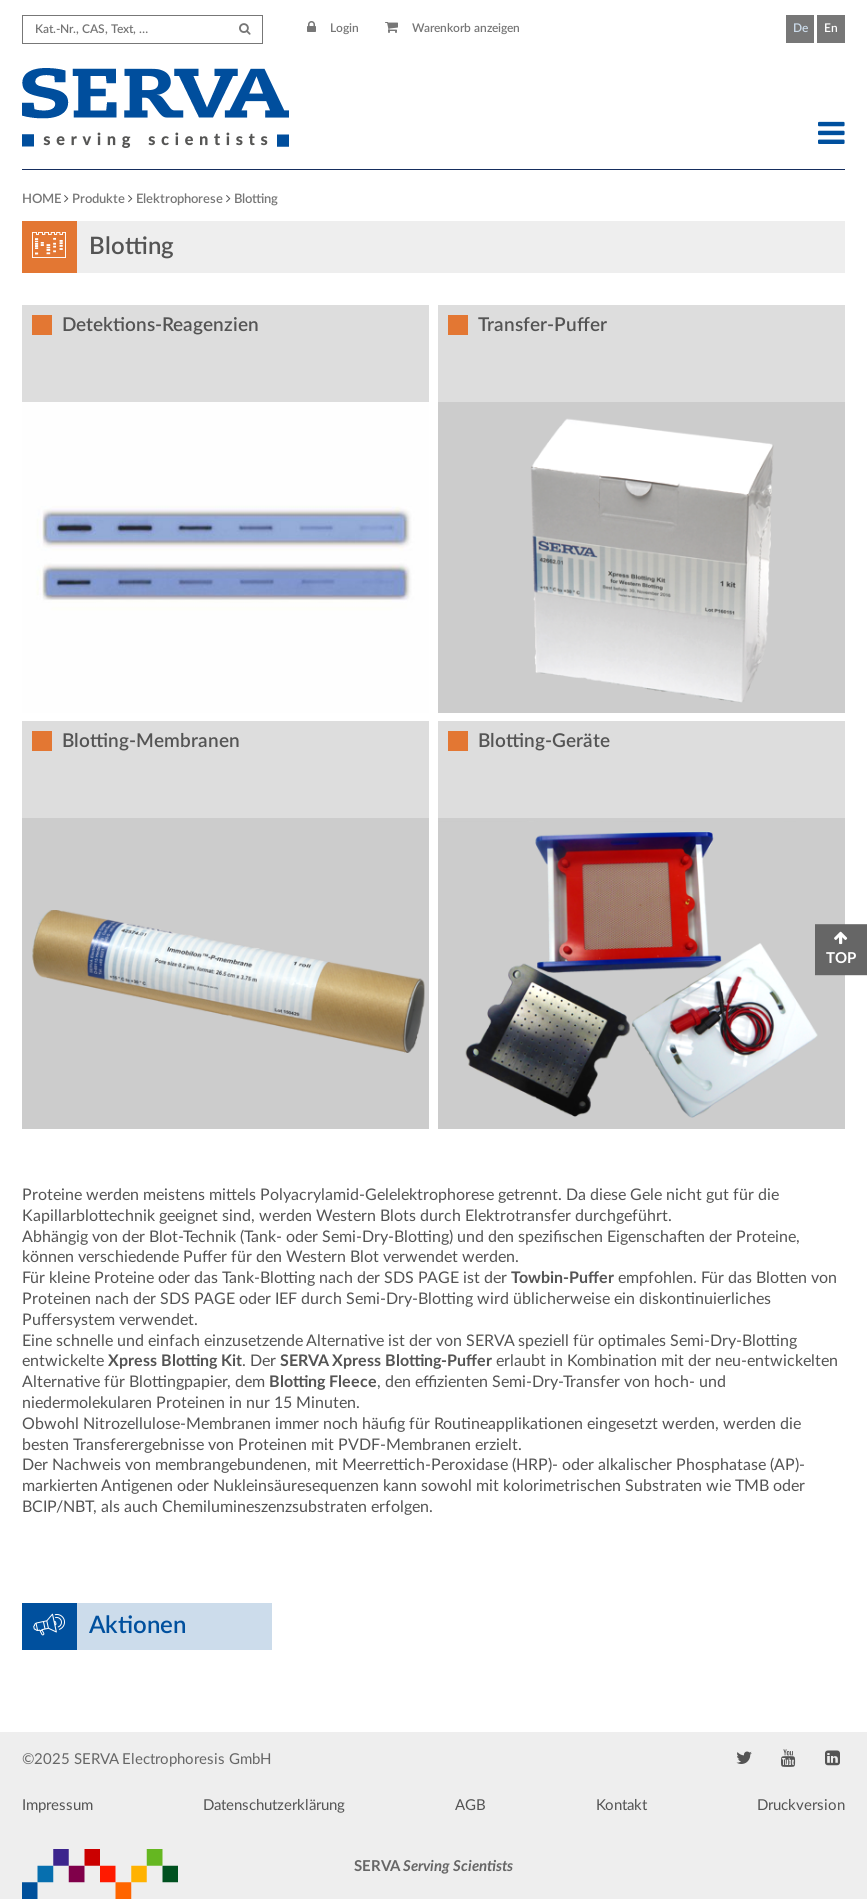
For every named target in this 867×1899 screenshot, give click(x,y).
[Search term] (142, 29)
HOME (41, 199)
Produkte (98, 199)
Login (333, 28)
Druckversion (801, 1805)
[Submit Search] (244, 29)
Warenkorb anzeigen (452, 28)
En (831, 28)
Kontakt (621, 1805)
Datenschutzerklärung (274, 1805)
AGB (470, 1805)
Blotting (256, 199)
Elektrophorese (179, 199)
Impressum (57, 1805)
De (800, 28)
